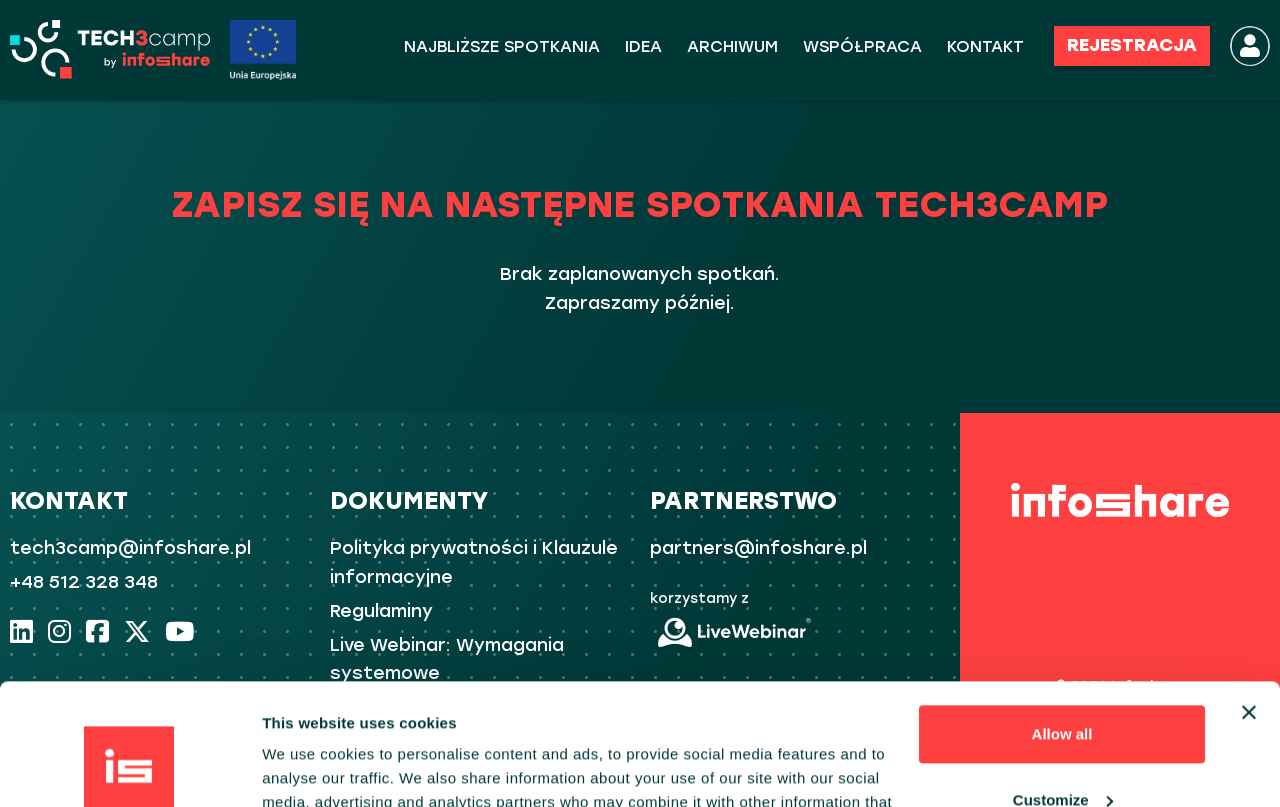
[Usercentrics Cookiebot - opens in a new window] (129, 768)
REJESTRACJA (1132, 45)
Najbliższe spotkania (502, 46)
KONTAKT (985, 46)
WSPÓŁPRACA (862, 46)
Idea (643, 46)
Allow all (1062, 620)
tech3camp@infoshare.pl (130, 548)
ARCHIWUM (732, 46)
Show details (308, 767)
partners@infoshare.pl (758, 548)
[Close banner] (1249, 599)
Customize (1063, 685)
